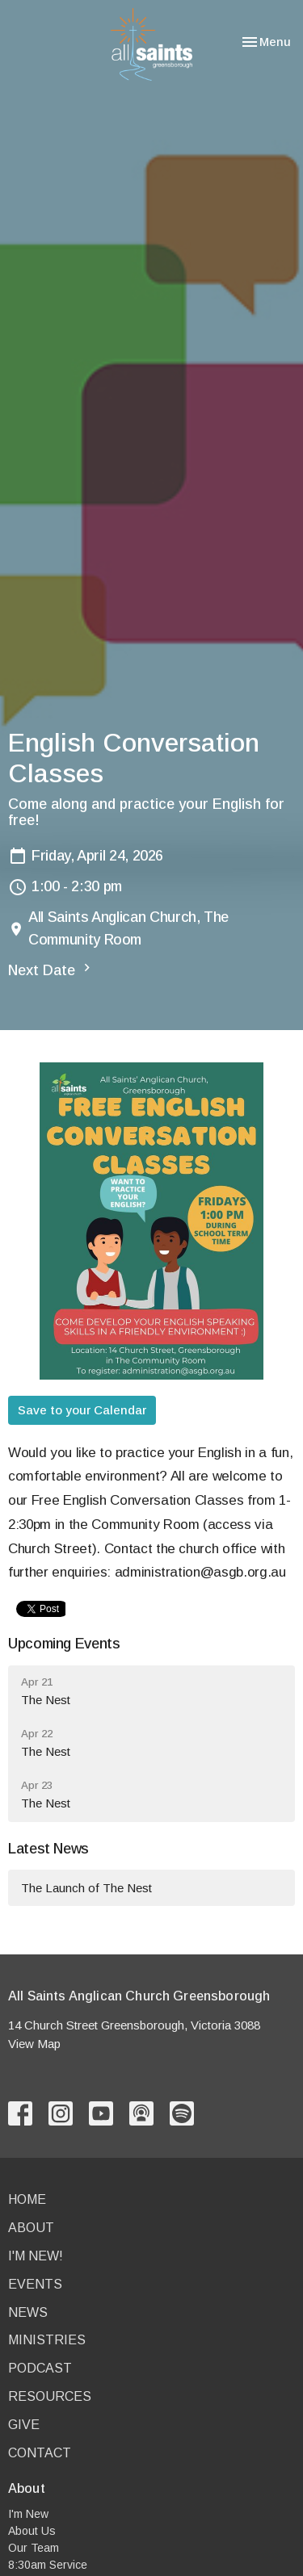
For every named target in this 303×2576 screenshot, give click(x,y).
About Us (32, 2530)
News (28, 2312)
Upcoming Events (64, 1644)
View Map (34, 2043)
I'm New (28, 2513)
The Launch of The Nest (86, 1888)
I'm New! (35, 2256)
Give (24, 2424)
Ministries (47, 2340)
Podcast (40, 2368)
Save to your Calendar (82, 1410)
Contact (39, 2453)
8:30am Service (47, 2564)
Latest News (48, 1849)
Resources (49, 2396)
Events (35, 2284)
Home (27, 2199)
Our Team (33, 2547)
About (31, 2228)
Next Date (51, 969)
